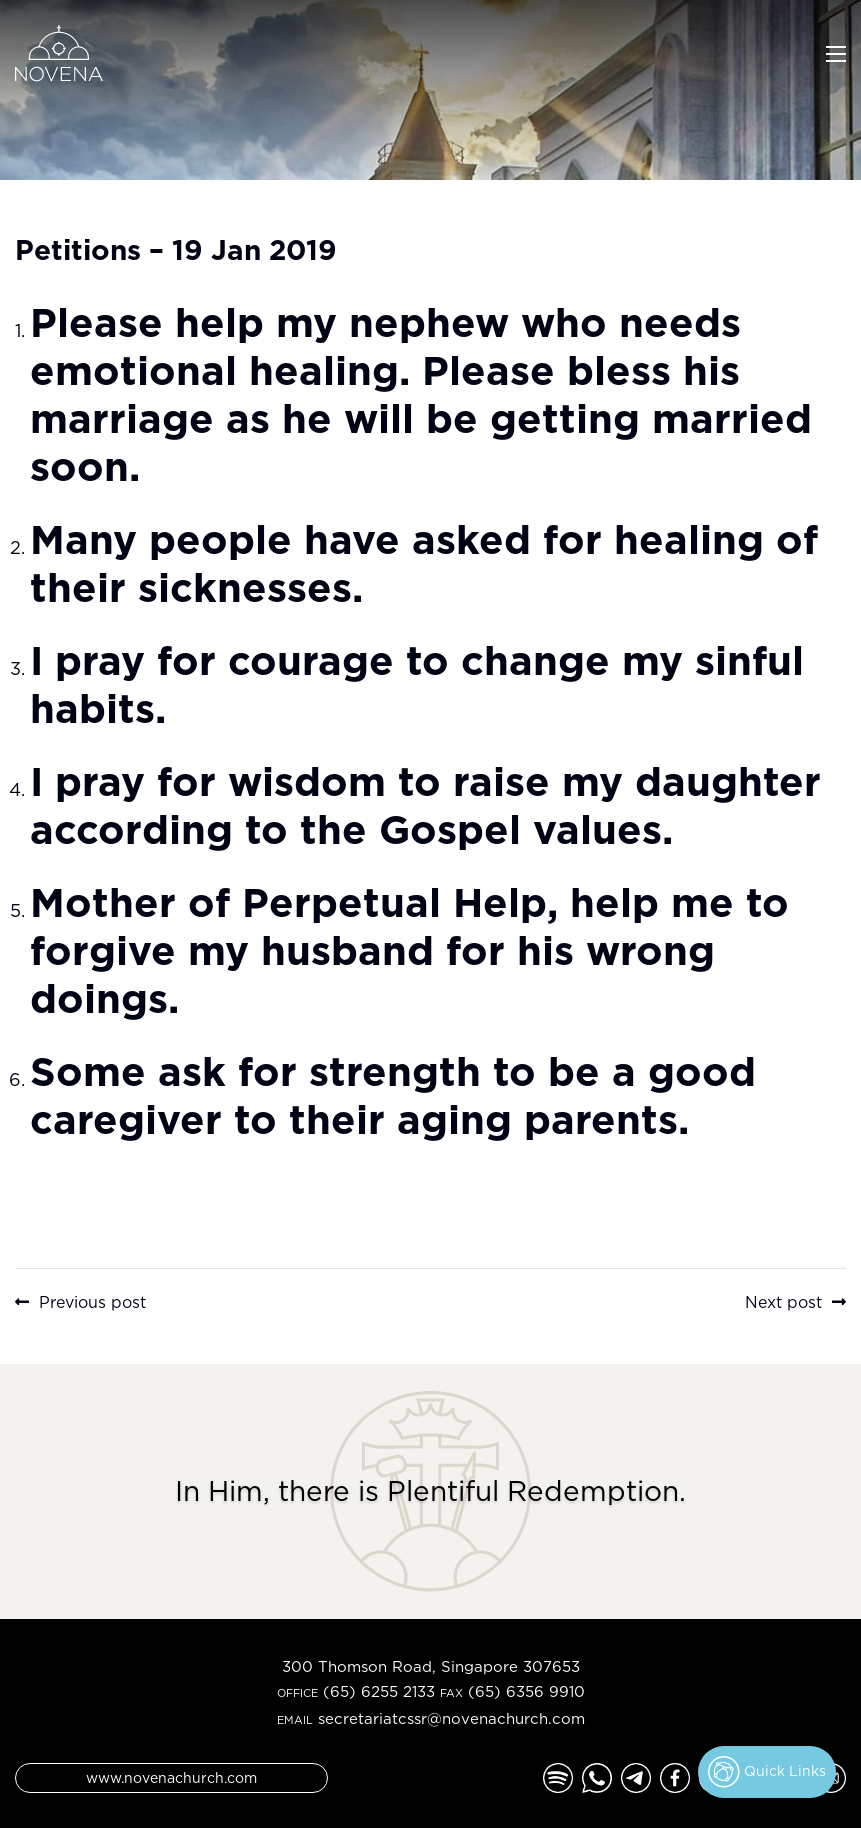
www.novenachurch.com (171, 1777)
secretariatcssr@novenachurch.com (451, 1718)
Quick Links (767, 1772)
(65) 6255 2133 (379, 1691)
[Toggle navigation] (836, 52)
